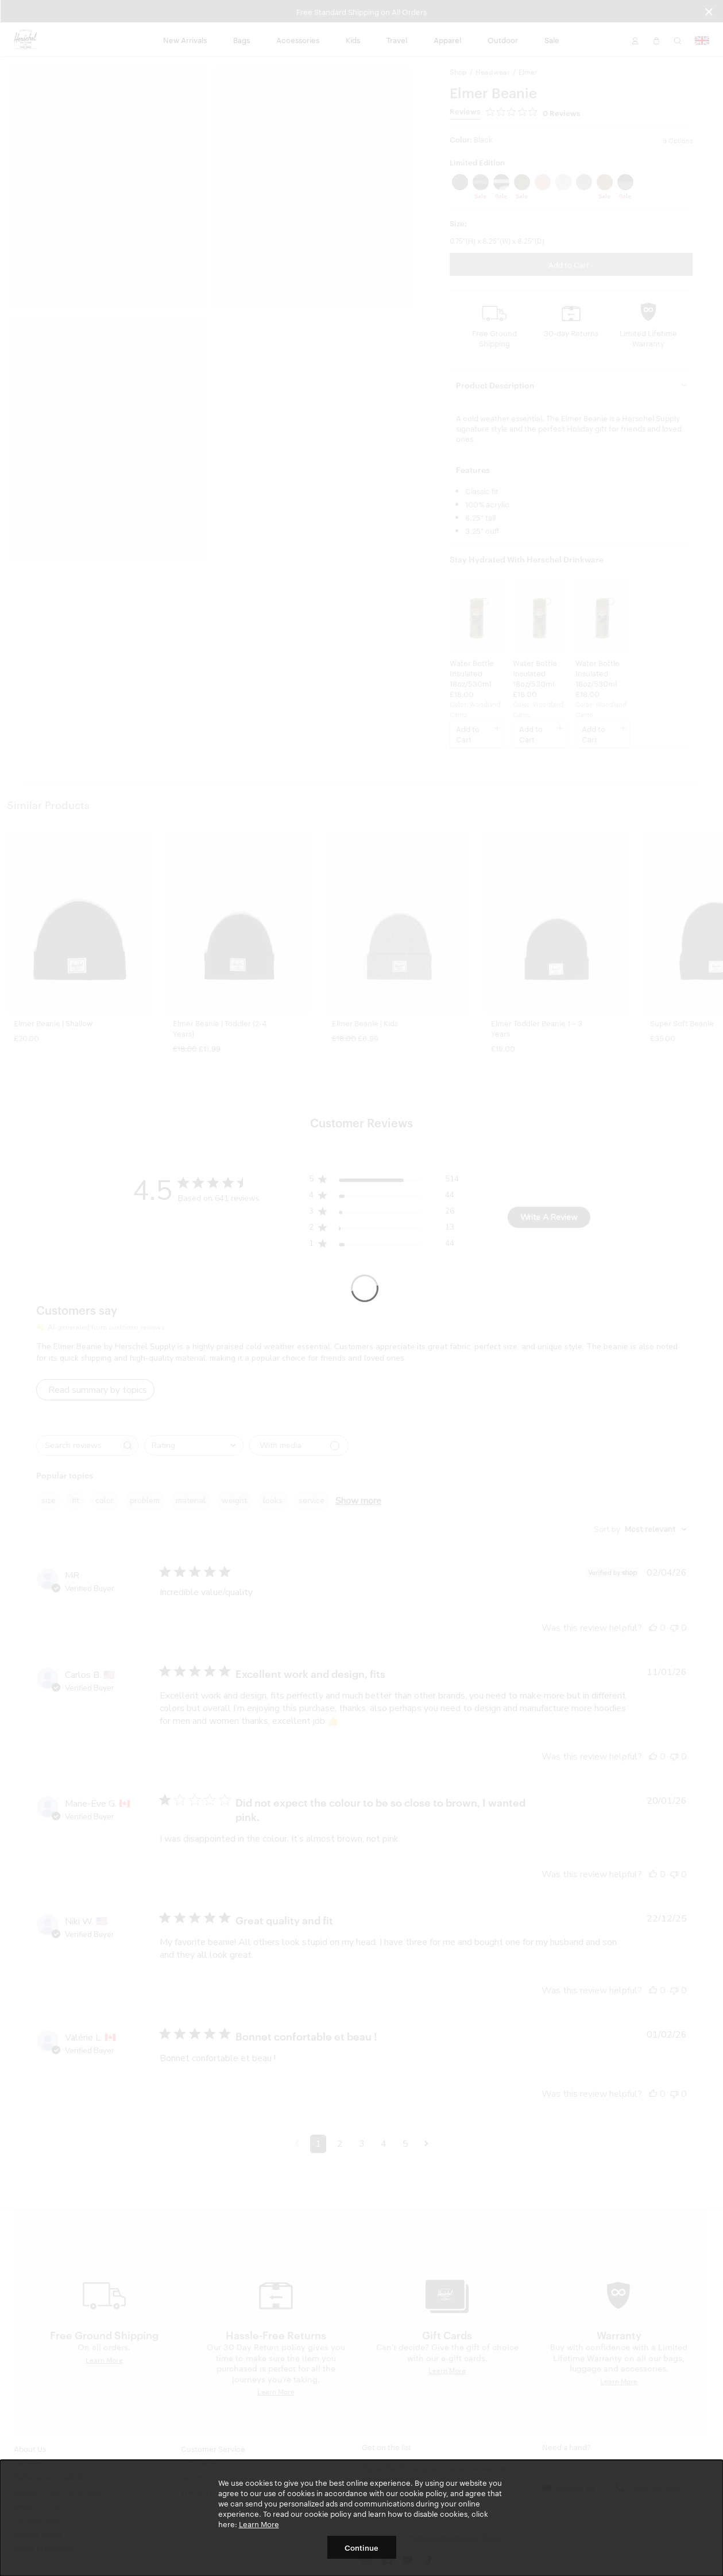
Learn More (259, 2524)
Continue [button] (361, 2547)
